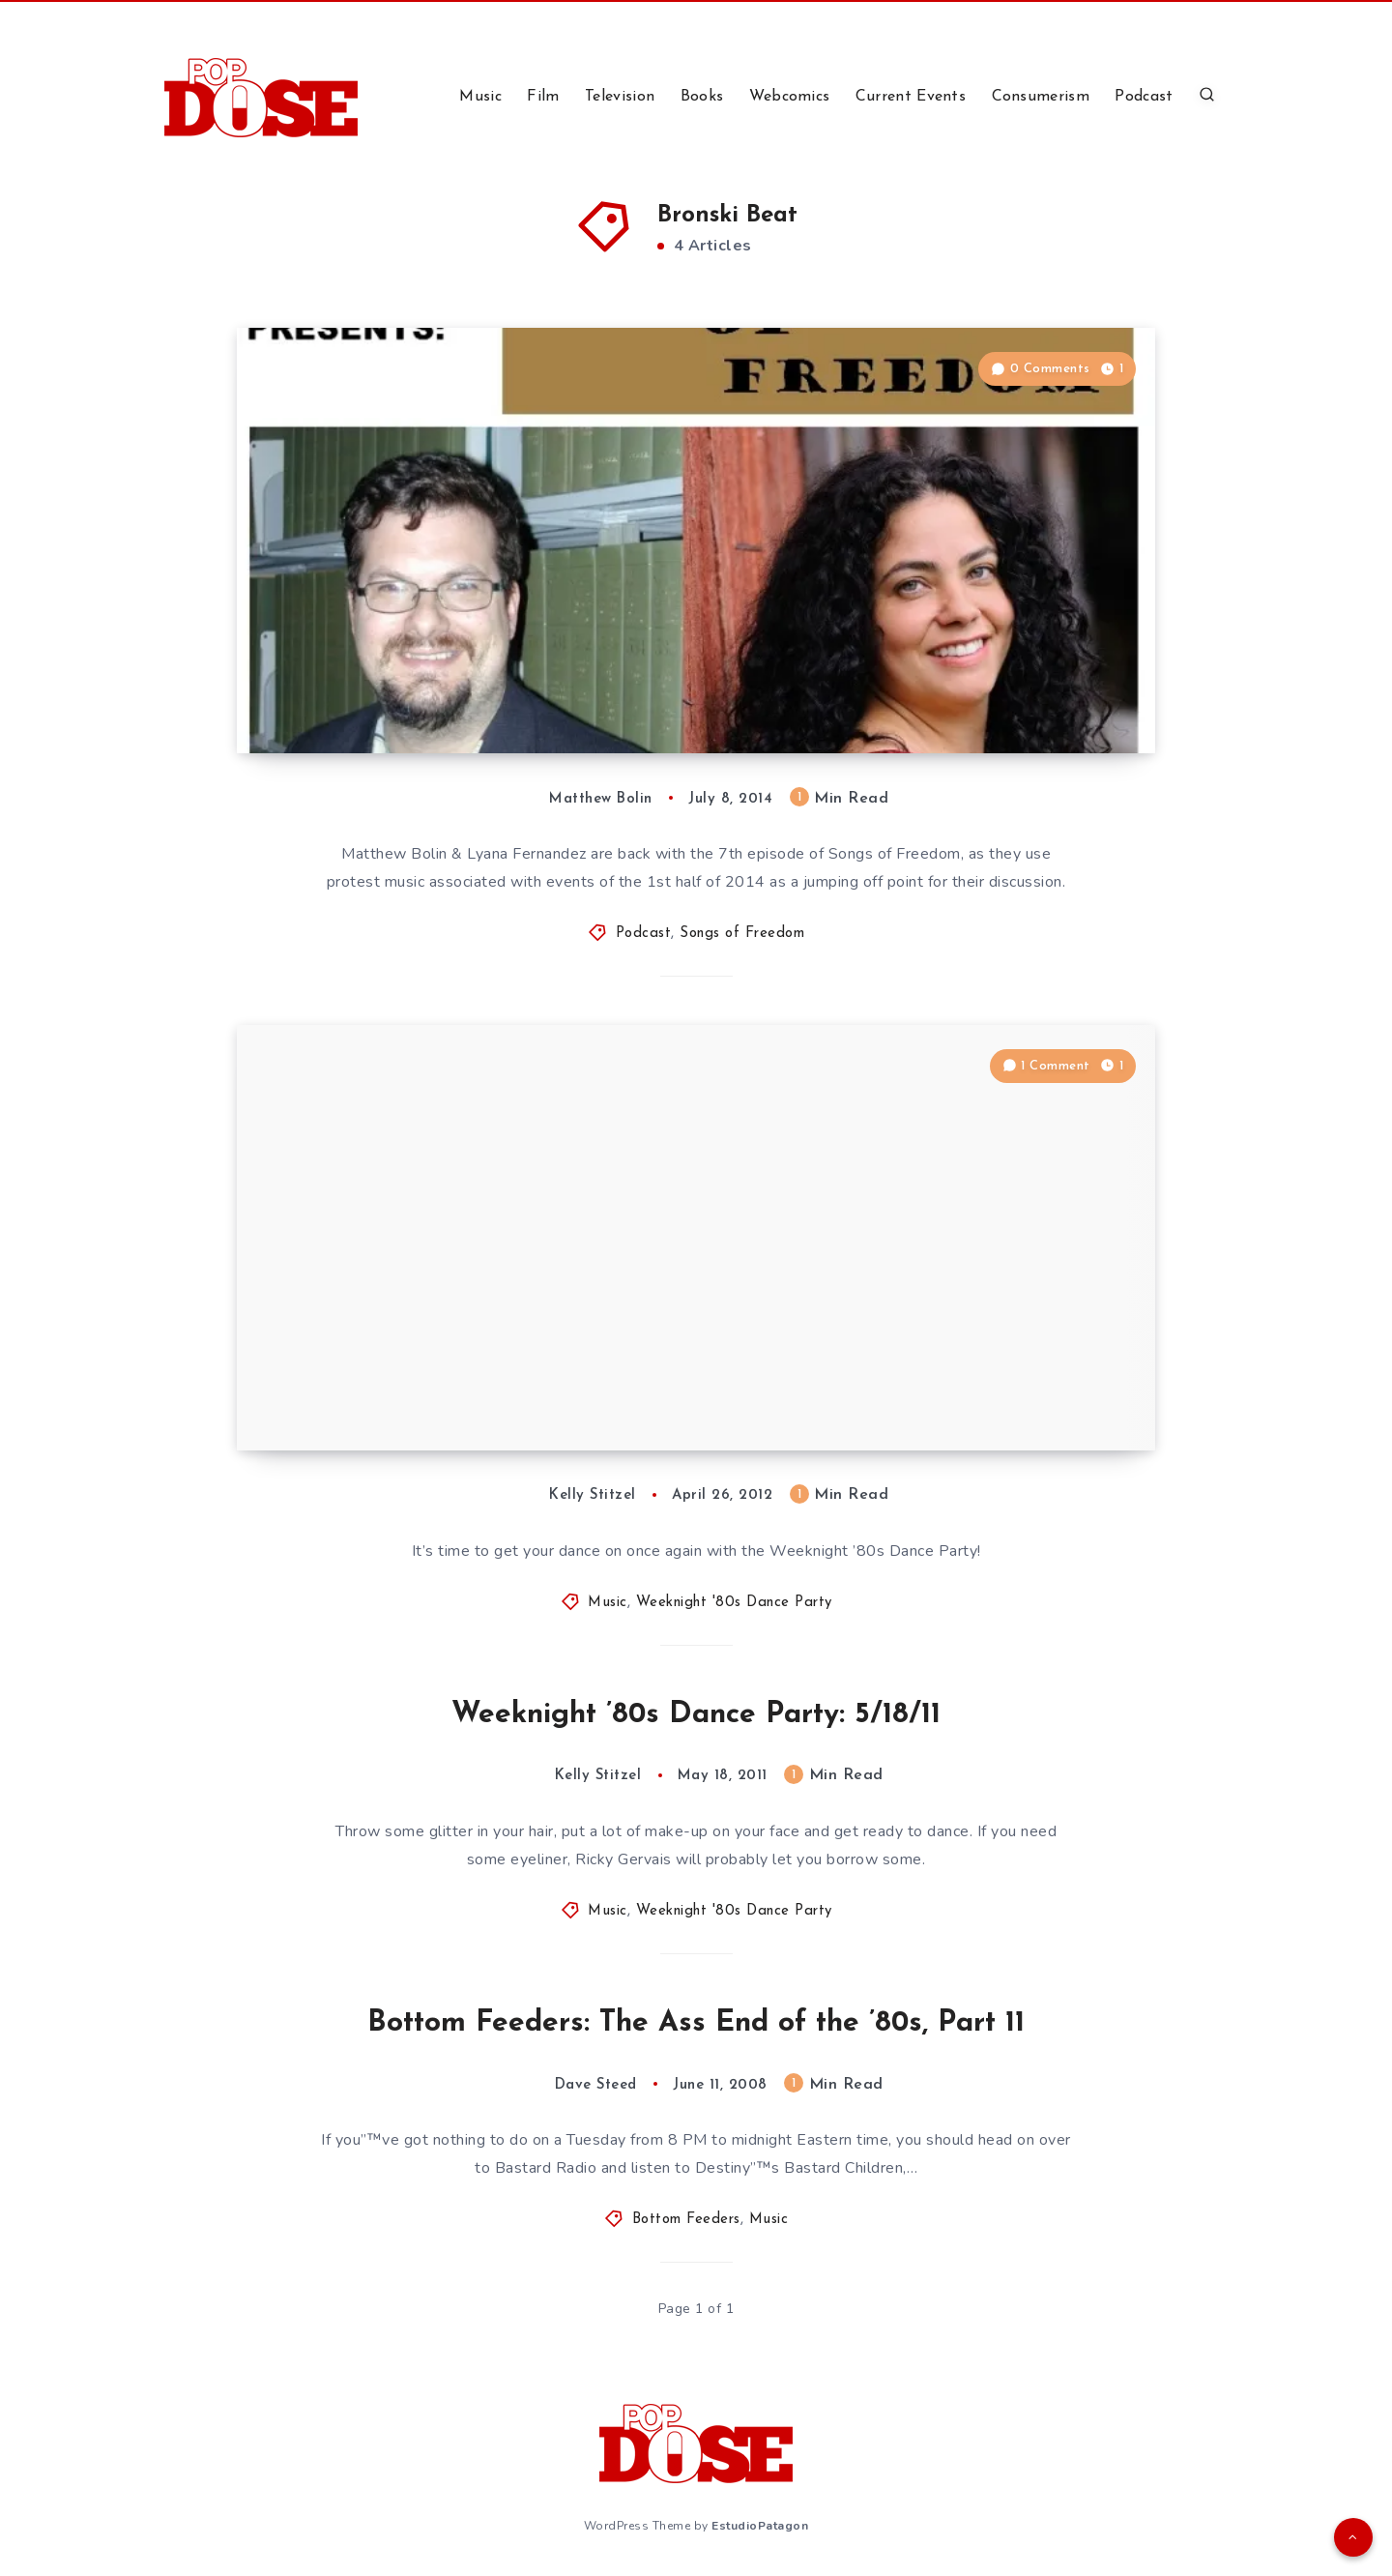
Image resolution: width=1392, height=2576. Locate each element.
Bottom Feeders (686, 2219)
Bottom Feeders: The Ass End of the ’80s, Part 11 (696, 2023)
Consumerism (1040, 96)
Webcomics (789, 96)
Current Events (911, 96)
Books (702, 96)
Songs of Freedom (742, 933)
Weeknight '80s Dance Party (734, 1602)
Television (619, 96)
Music (480, 96)
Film (543, 96)
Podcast (1144, 96)
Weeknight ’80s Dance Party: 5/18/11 (696, 1715)
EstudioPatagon (759, 2525)
